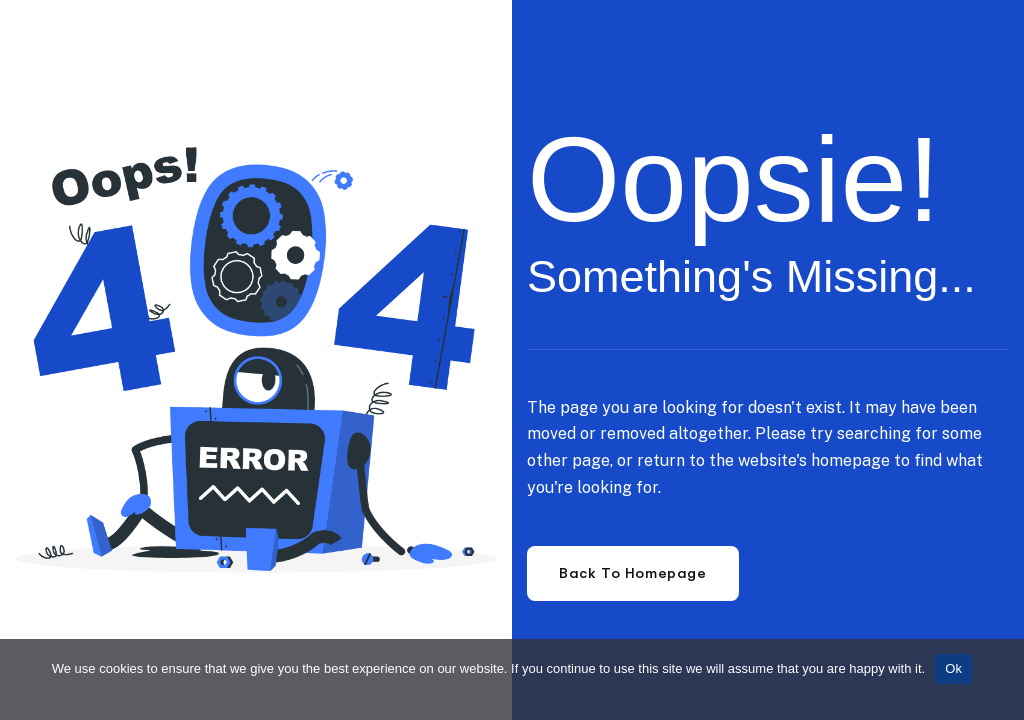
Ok (953, 668)
